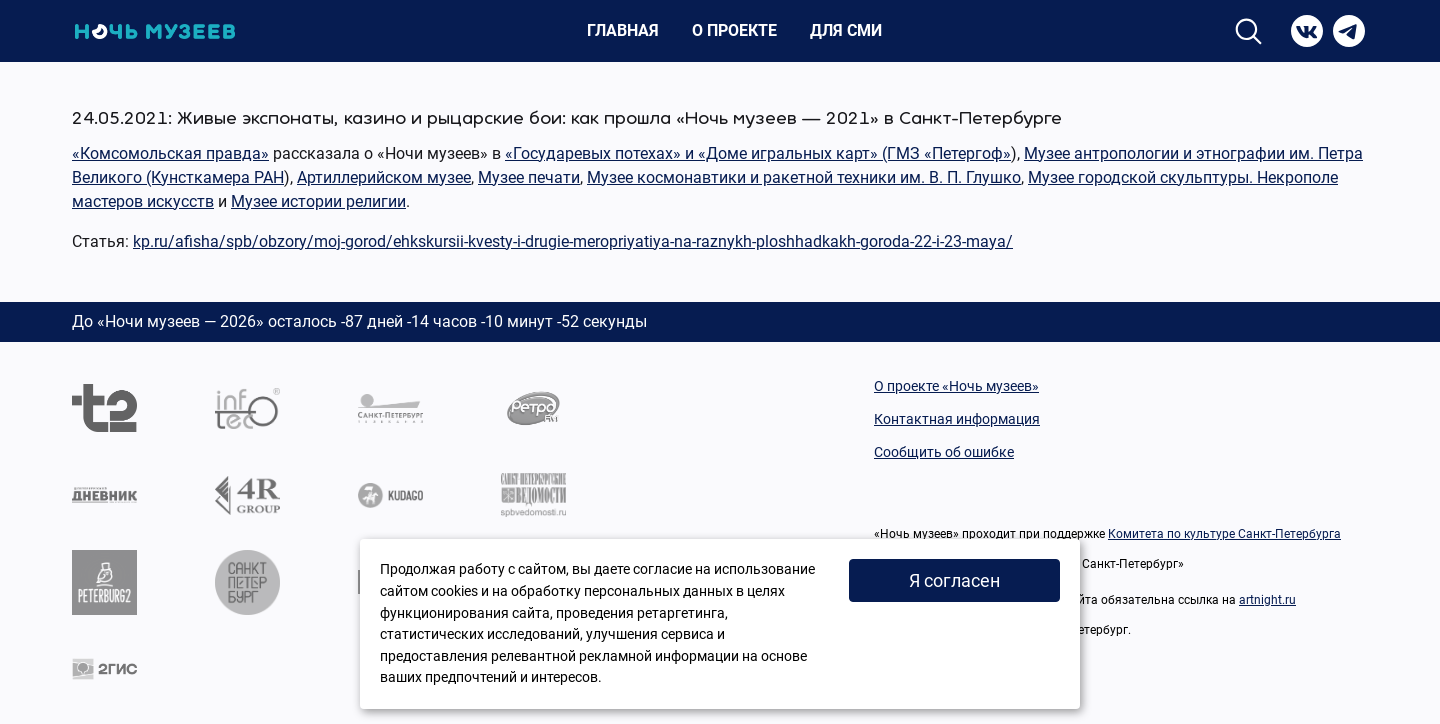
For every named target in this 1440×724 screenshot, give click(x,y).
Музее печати (529, 177)
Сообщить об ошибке (944, 452)
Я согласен (954, 580)
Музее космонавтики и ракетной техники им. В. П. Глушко (804, 177)
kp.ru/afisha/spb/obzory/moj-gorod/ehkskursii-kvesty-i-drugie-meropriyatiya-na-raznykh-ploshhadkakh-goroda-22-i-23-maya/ (573, 241)
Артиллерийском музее (384, 177)
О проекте (734, 30)
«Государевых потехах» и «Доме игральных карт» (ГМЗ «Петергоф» (758, 153)
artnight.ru (1267, 600)
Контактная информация (957, 419)
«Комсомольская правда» (170, 153)
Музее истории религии (318, 201)
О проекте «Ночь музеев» (956, 386)
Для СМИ (846, 30)
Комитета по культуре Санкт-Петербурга (1224, 534)
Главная (623, 30)
